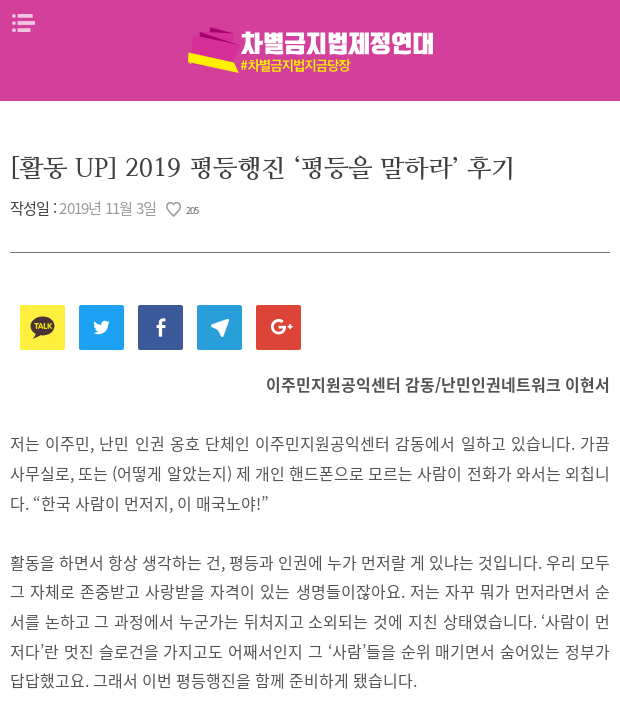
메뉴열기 (23, 23)
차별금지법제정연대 (310, 50)
